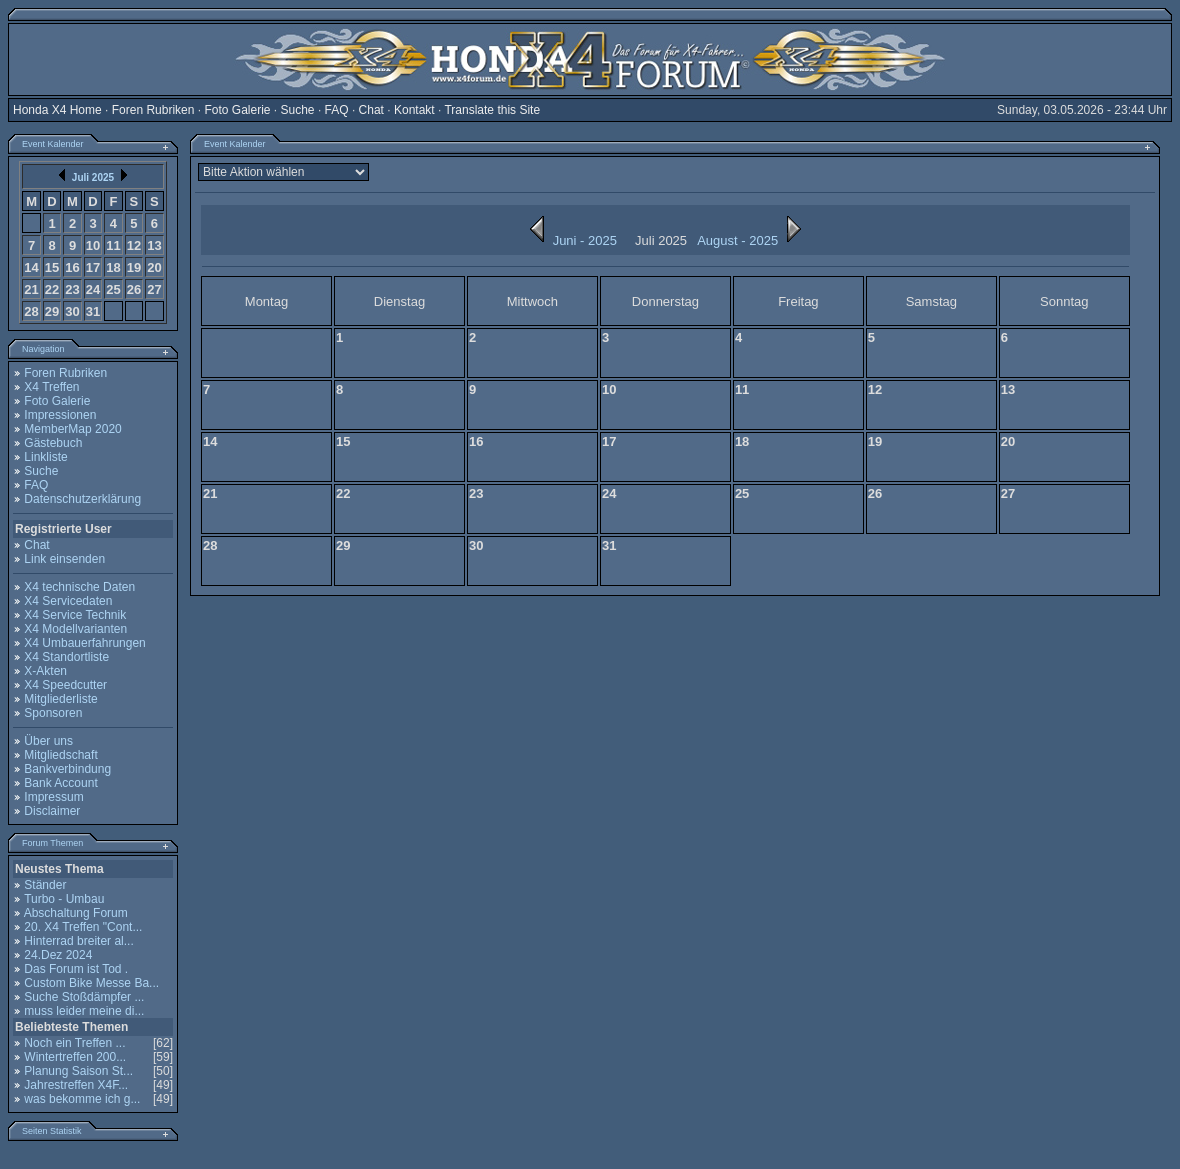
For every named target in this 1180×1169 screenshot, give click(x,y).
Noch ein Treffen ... (74, 1043)
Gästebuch (53, 443)
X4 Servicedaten (68, 601)
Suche (298, 110)
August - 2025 (753, 240)
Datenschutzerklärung (82, 499)
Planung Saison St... (78, 1071)
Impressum (53, 797)
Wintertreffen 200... (75, 1057)
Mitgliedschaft (60, 755)
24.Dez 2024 (58, 955)
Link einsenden (64, 559)
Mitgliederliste (60, 699)
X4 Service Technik (75, 615)
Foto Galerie (237, 110)
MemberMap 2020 (72, 429)
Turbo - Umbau (64, 899)
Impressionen (60, 415)
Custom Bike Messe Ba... (91, 983)
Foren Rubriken (153, 110)
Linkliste (45, 457)
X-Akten (45, 671)
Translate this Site (492, 110)
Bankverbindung (67, 769)
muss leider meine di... (84, 1011)
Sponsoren (53, 713)
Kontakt (414, 110)
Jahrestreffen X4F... (76, 1085)
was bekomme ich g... (82, 1099)
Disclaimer (52, 811)
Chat (371, 110)
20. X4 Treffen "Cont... (83, 927)
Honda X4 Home (57, 110)
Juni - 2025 (569, 240)
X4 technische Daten (79, 587)
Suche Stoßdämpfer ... (84, 997)
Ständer (45, 885)
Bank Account (60, 783)
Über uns (48, 741)
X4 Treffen (51, 387)
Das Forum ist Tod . (76, 969)
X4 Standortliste (66, 657)
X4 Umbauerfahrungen (84, 643)
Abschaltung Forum (76, 913)
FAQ (337, 110)
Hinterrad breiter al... (78, 941)
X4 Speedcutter (65, 685)
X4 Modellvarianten (75, 629)
